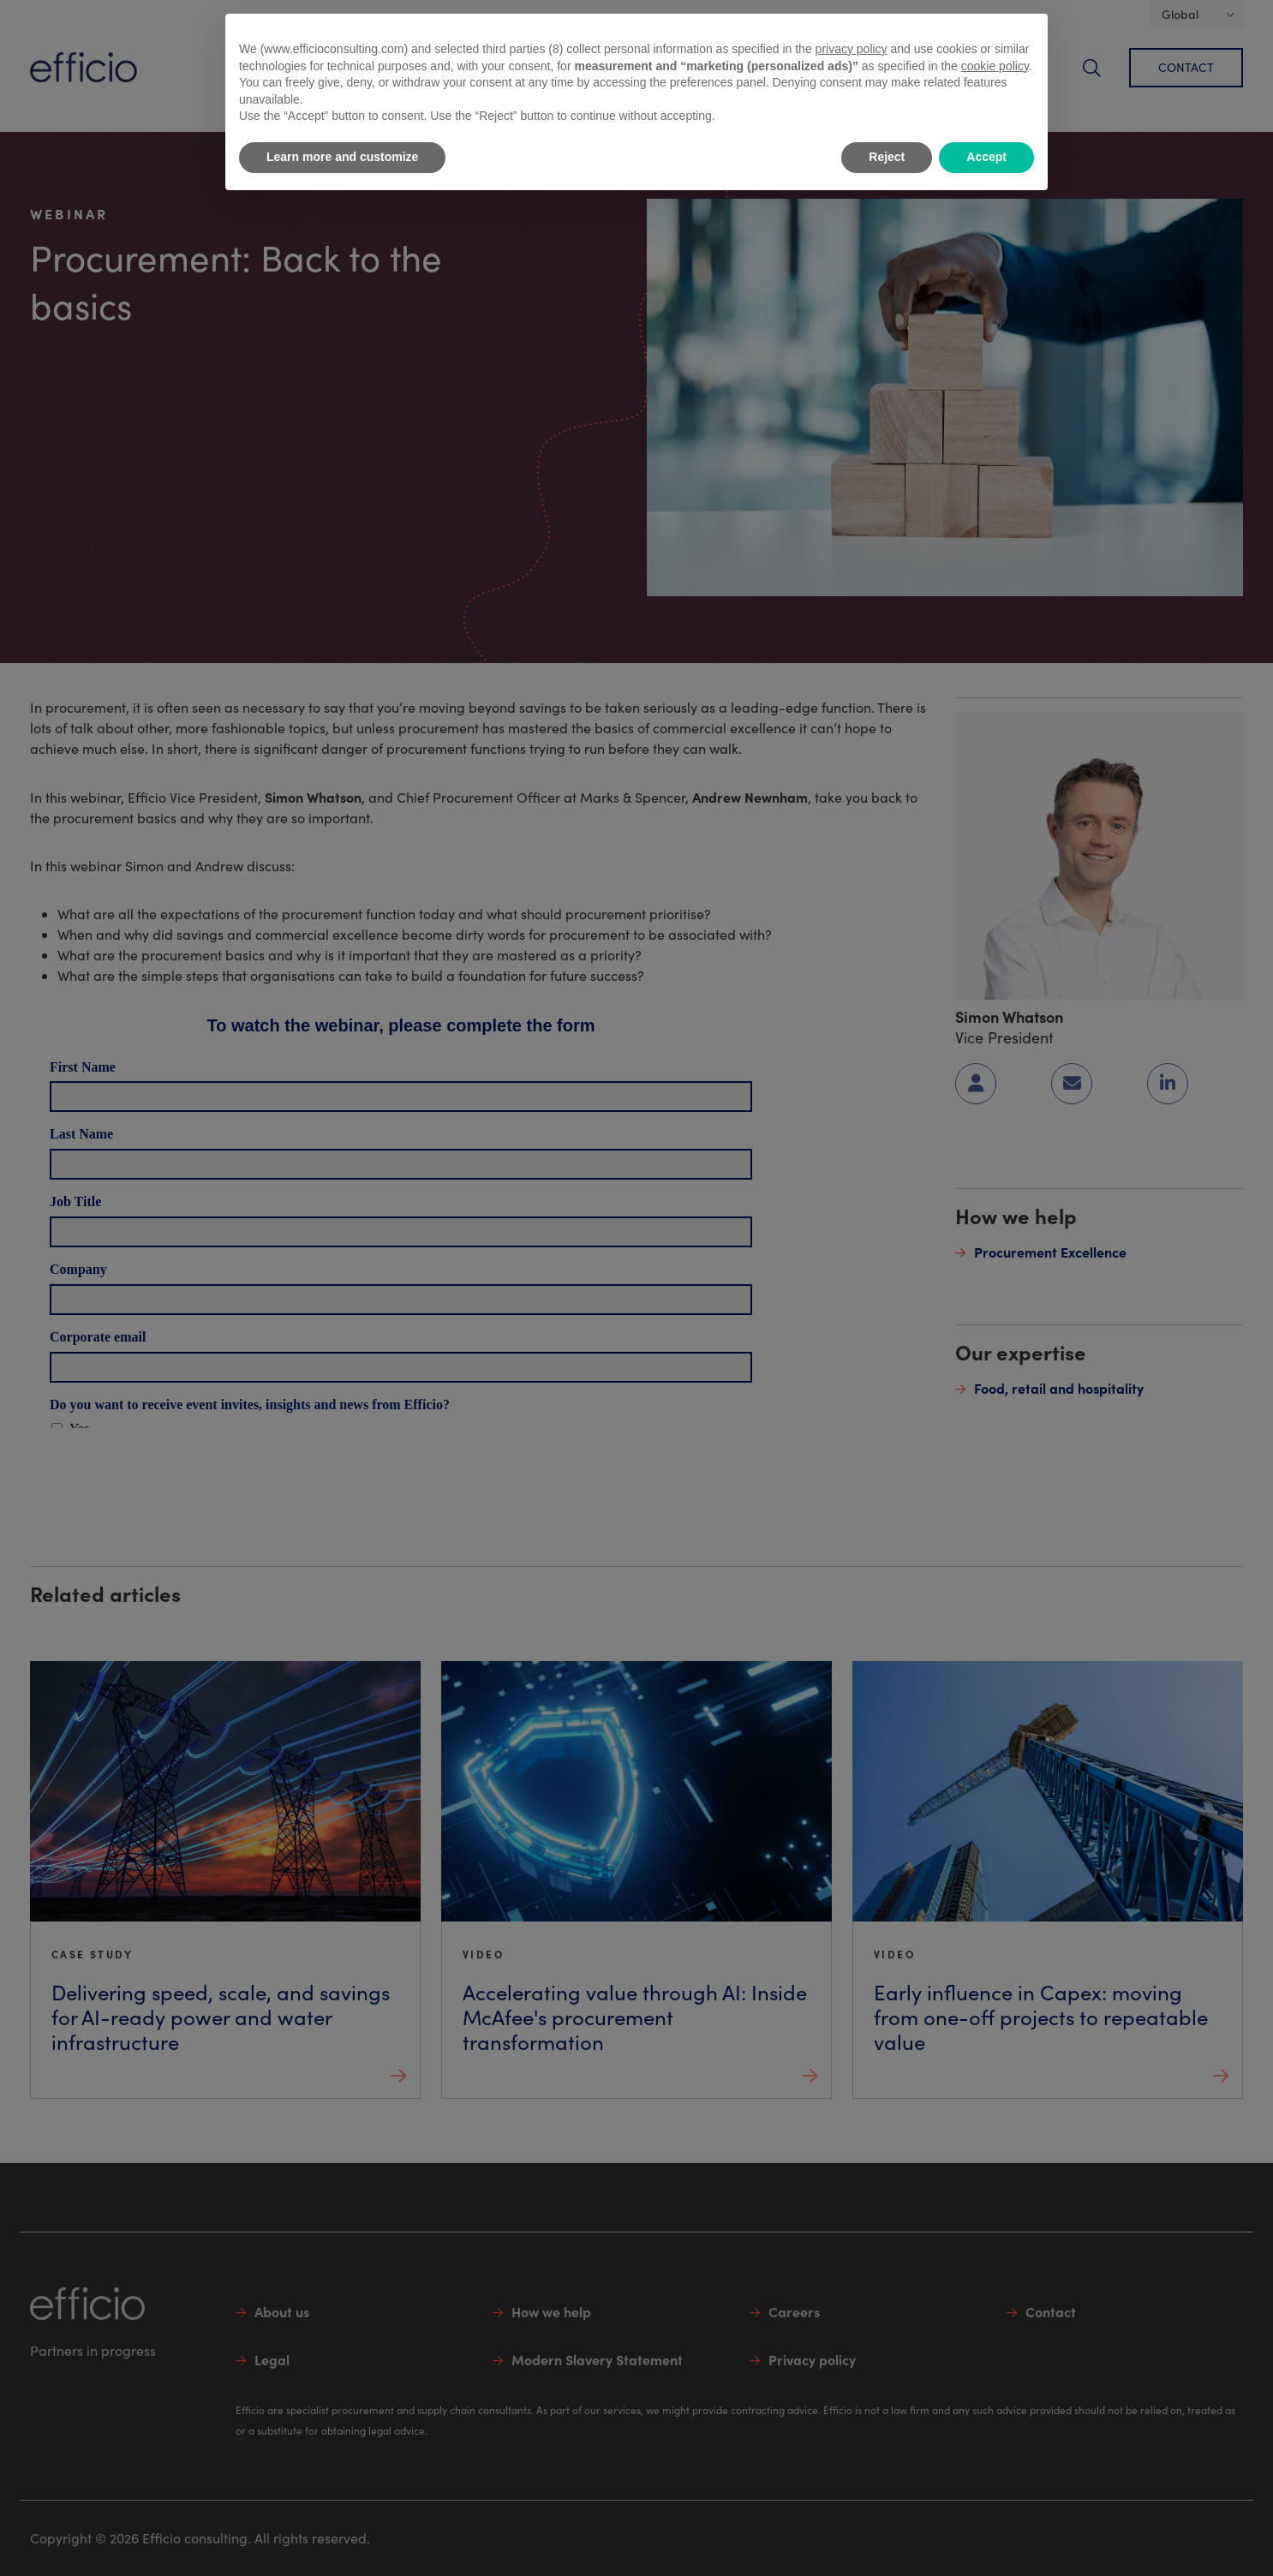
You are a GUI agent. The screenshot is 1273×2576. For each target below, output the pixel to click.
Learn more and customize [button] (342, 157)
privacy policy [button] (852, 49)
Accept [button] (986, 157)
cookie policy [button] (995, 66)
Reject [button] (887, 157)
